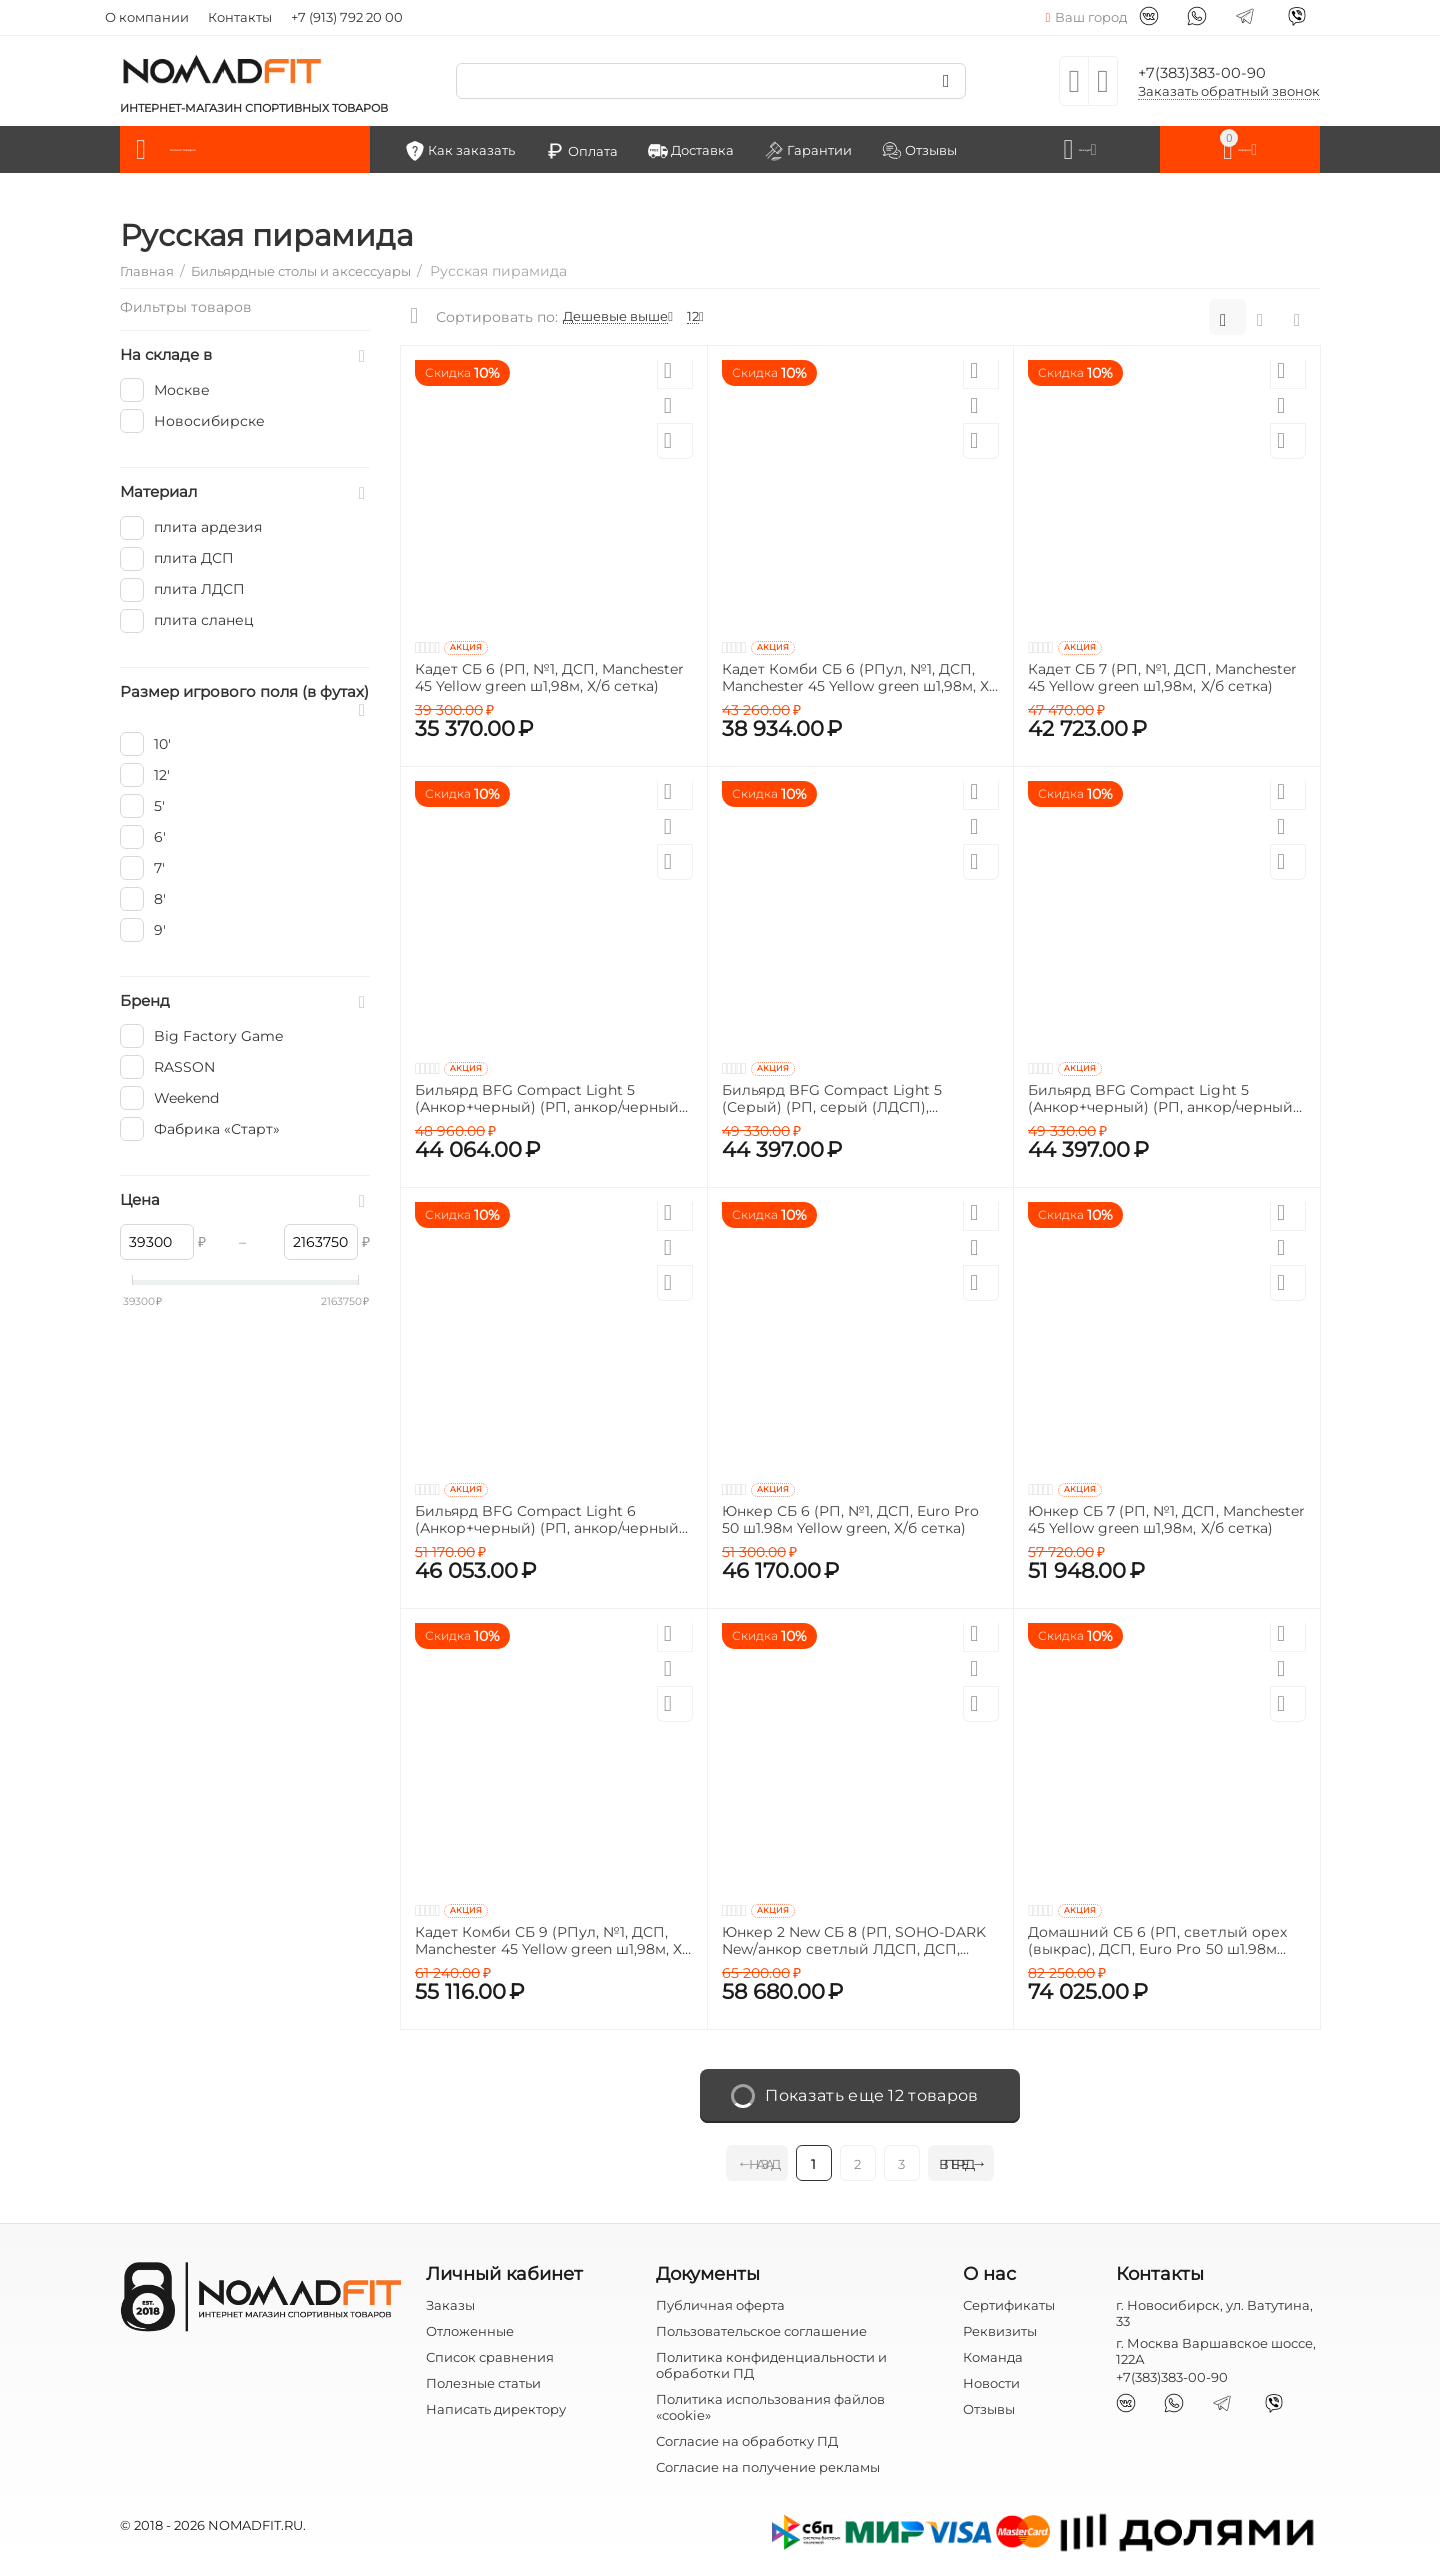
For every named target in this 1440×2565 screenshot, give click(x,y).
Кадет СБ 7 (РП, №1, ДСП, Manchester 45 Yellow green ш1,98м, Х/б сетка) (1162, 676)
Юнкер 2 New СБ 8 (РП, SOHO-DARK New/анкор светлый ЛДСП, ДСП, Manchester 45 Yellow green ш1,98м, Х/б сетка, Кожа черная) (858, 1939)
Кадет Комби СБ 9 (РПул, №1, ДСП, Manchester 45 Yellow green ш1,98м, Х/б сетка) (551, 1939)
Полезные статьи (483, 2381)
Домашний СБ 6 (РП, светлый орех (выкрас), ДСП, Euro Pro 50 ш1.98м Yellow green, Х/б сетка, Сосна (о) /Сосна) (1157, 1939)
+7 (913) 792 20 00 (347, 17)
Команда (993, 2354)
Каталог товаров (248, 148)
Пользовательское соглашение (761, 2328)
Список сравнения (490, 2354)
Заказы (450, 2302)
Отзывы (989, 2407)
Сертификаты (1009, 2302)
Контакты (240, 17)
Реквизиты (1000, 2328)
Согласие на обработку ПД (747, 2439)
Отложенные (470, 2328)
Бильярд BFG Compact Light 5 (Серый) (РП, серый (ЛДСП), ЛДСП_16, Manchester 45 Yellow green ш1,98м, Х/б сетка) (856, 1097)
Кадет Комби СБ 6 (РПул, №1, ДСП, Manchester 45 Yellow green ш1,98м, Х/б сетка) (858, 676)
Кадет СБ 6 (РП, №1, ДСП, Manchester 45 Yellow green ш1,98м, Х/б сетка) (549, 676)
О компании (147, 17)
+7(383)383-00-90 (1216, 71)
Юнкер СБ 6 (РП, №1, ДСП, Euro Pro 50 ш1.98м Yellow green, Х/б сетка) (850, 1518)
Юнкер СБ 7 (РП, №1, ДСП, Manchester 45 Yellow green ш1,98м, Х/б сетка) (1166, 1518)
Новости (991, 2381)
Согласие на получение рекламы (768, 2465)
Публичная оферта (720, 2302)
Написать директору (496, 2407)
